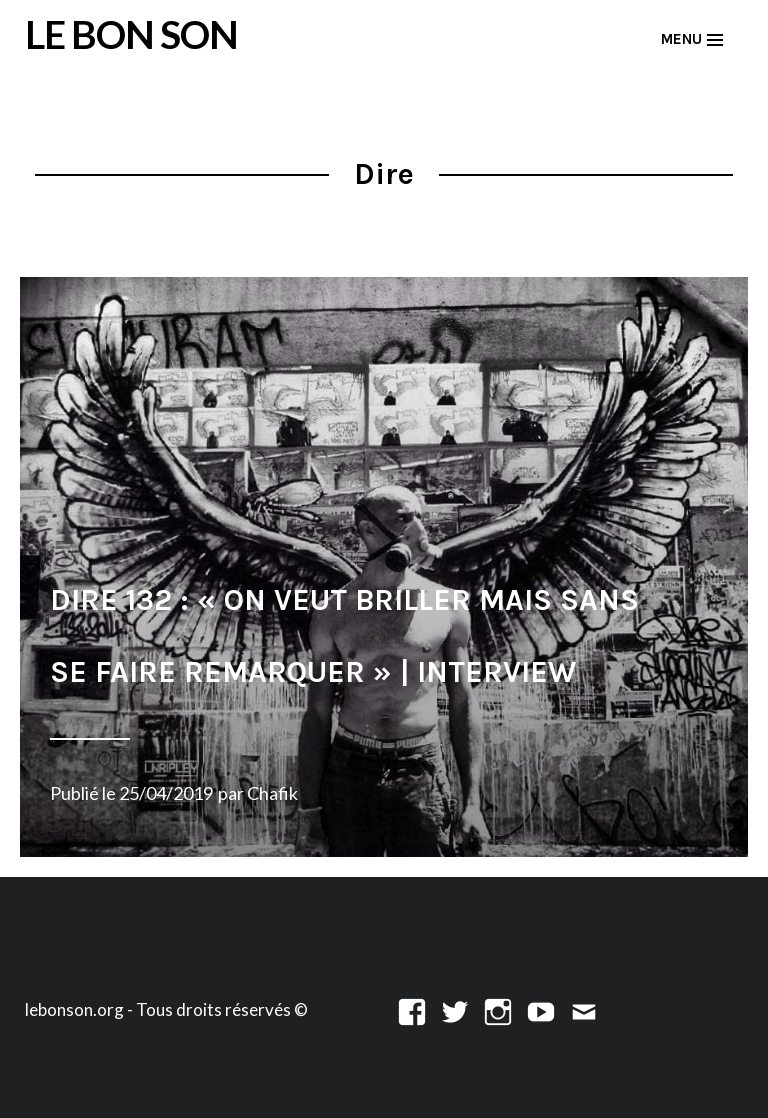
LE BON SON (131, 34)
